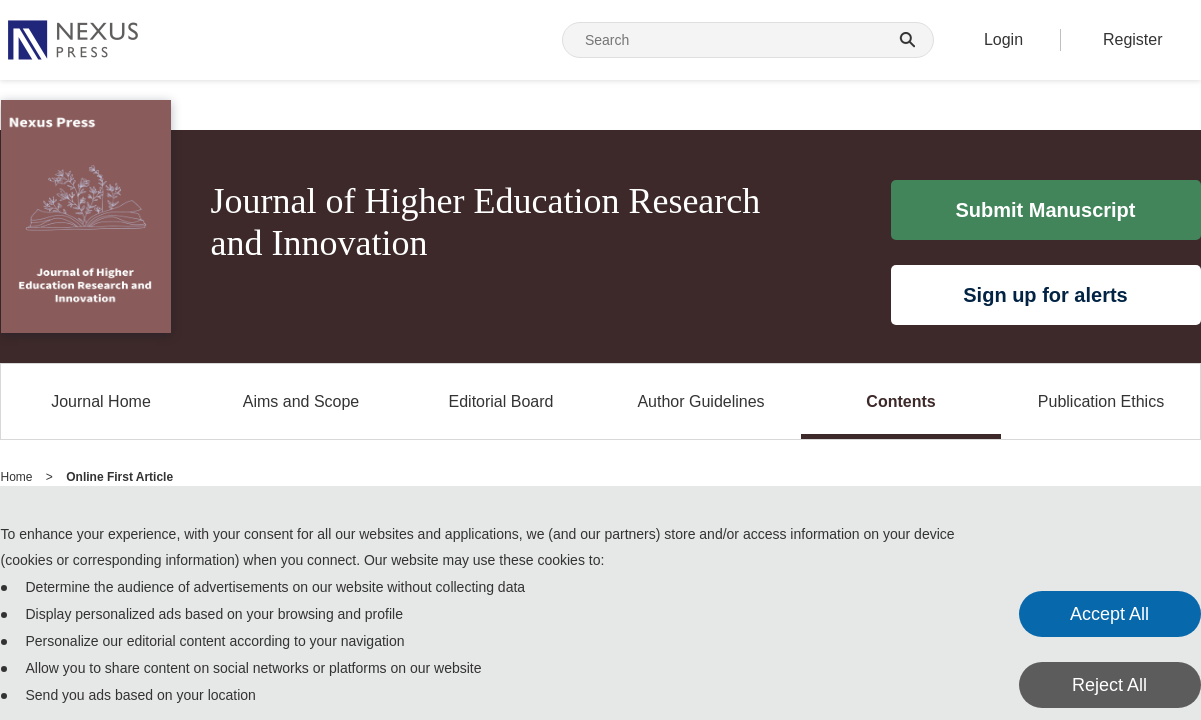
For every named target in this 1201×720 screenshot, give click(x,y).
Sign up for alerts (1045, 295)
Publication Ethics (1101, 401)
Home (17, 477)
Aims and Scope (301, 401)
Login (1003, 39)
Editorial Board (501, 401)
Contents (900, 401)
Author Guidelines (700, 401)
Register (1133, 39)
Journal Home (101, 401)
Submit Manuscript (1045, 210)
